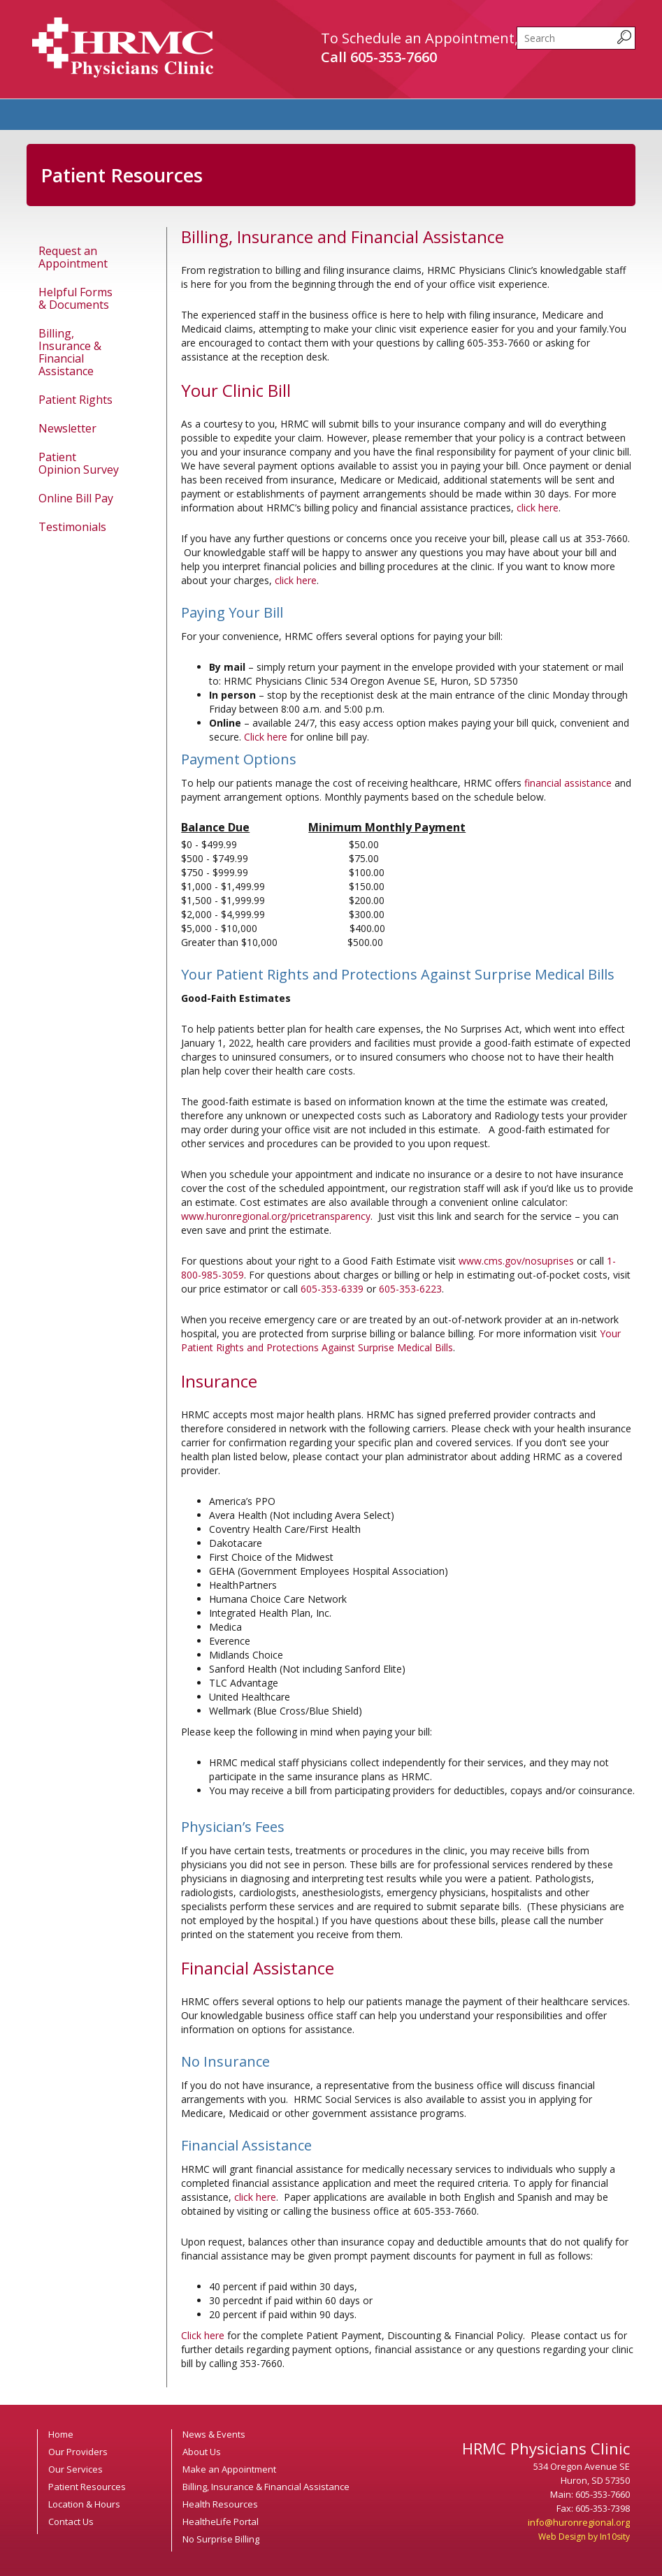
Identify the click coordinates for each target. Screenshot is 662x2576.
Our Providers (78, 2451)
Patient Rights (75, 399)
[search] (576, 38)
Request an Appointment (73, 257)
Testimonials (72, 526)
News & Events (213, 2434)
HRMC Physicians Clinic (122, 47)
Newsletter (67, 428)
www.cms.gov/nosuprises (516, 1260)
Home (60, 2434)
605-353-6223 (410, 1288)
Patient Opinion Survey (78, 463)
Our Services (75, 2469)
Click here (265, 736)
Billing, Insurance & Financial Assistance (69, 352)
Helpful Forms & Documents (75, 298)
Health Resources (220, 2504)
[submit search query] (624, 37)
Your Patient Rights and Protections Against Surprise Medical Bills (401, 1340)
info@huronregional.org (579, 2522)
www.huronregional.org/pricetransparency (275, 1216)
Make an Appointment (229, 2469)
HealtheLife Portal (220, 2521)
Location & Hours (84, 2504)
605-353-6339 (332, 1288)
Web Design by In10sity (584, 2536)
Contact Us (71, 2521)
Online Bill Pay (75, 498)
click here (538, 507)
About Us (201, 2451)
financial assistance (568, 782)
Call (379, 57)
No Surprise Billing (220, 2539)
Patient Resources (87, 2486)
